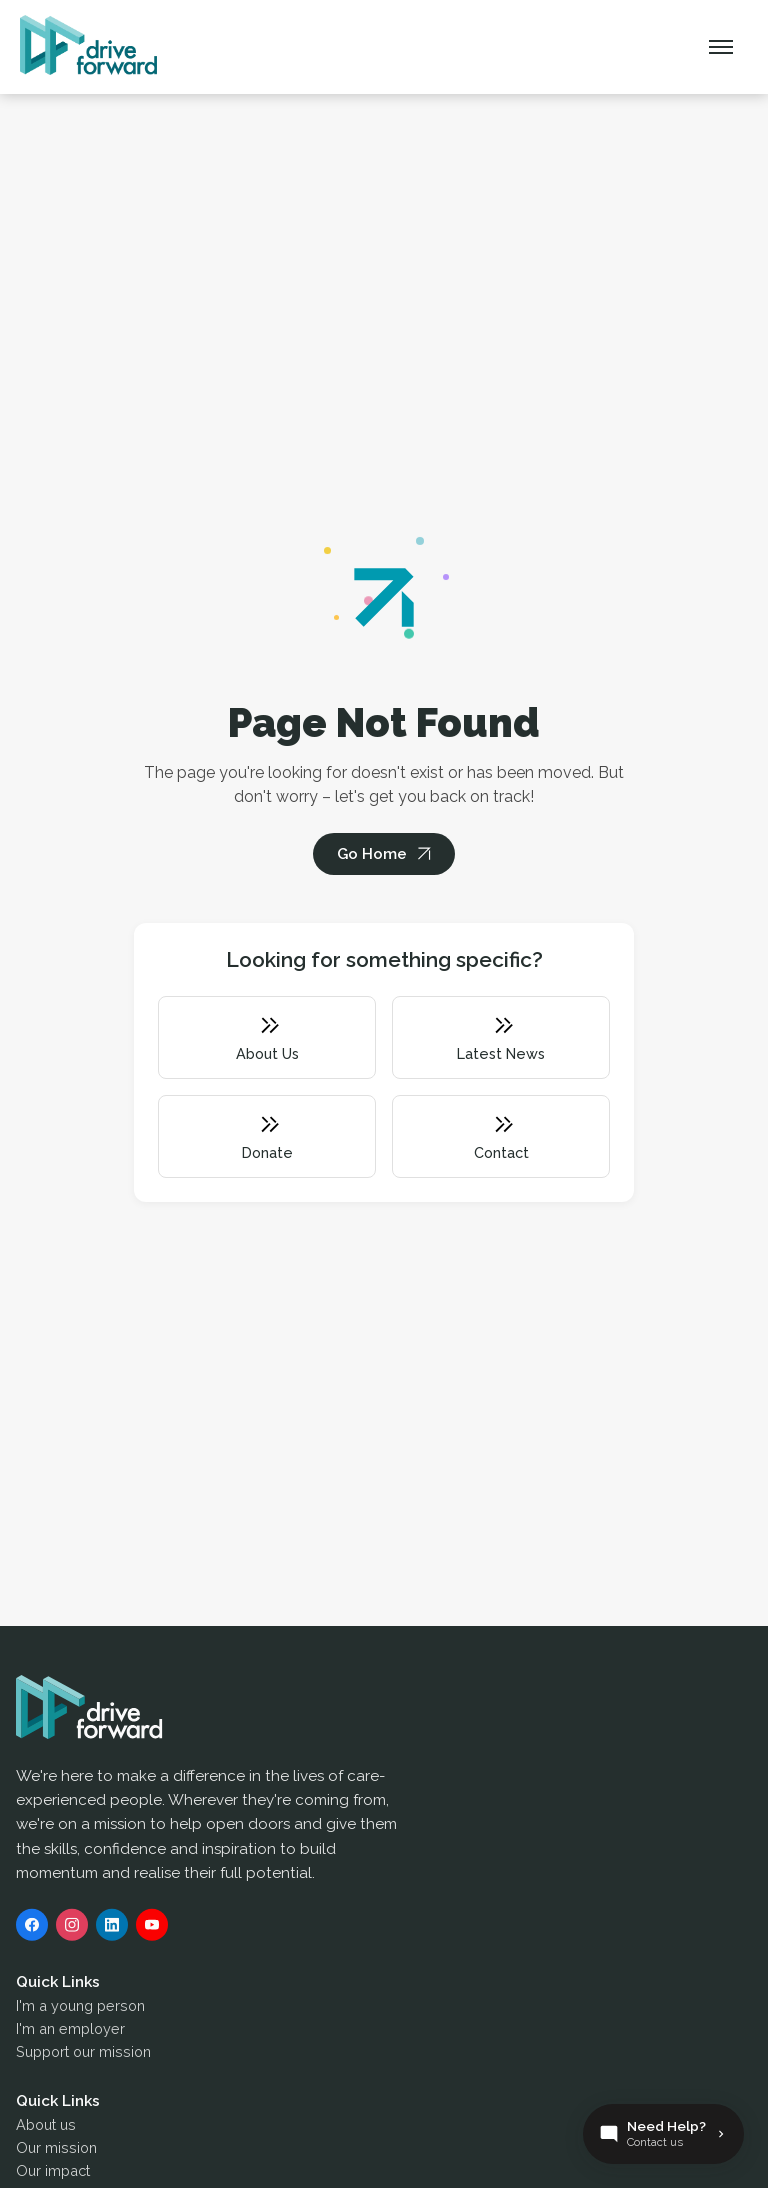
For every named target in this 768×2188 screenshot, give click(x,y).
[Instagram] (72, 1930)
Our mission (56, 2152)
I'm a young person (80, 2010)
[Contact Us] (663, 2134)
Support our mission (83, 2056)
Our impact (53, 2175)
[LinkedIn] (112, 1930)
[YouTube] (152, 1930)
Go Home (372, 854)
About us (46, 2129)
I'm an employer (70, 2033)
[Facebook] (32, 1930)
